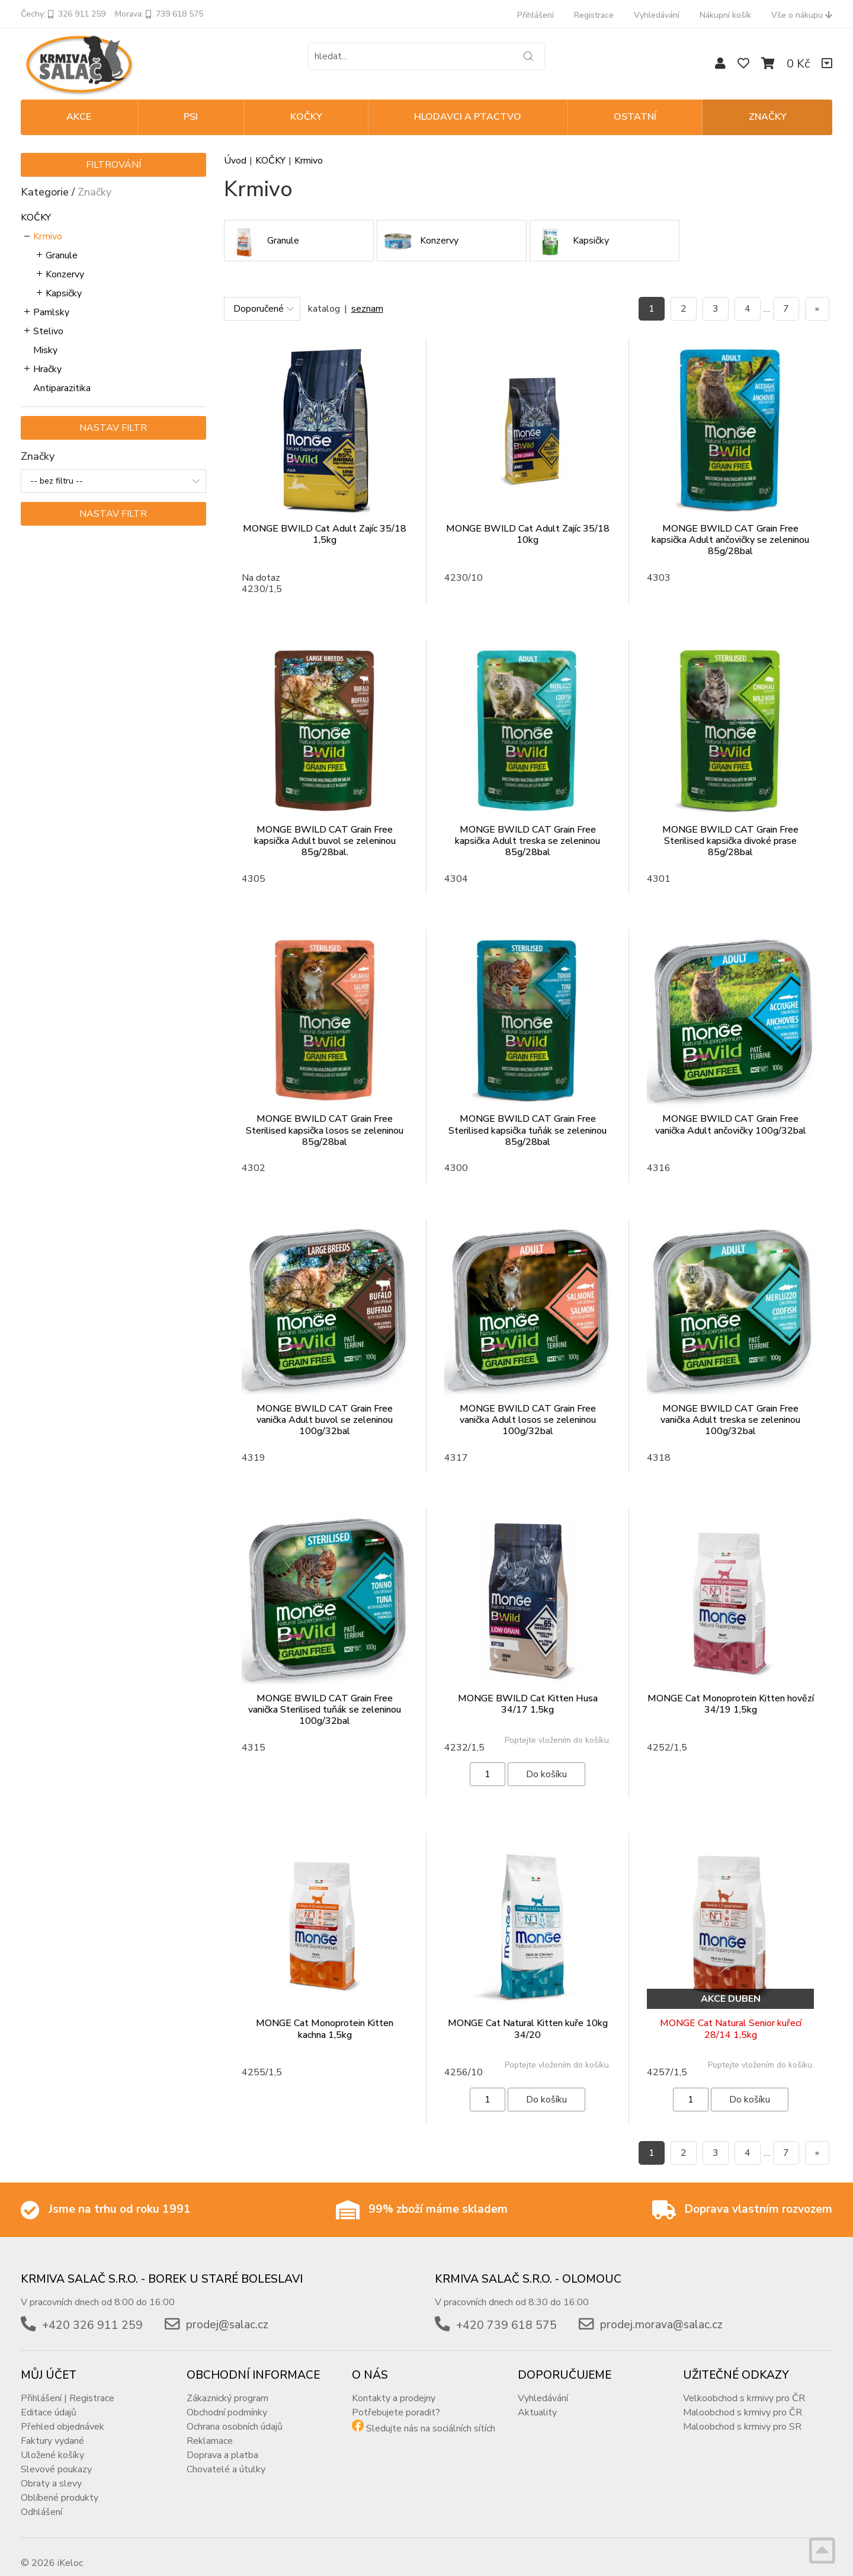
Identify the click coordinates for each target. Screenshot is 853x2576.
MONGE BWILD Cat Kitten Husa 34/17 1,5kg (528, 1704)
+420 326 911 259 (92, 2313)
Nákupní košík (725, 15)
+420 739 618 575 (506, 2313)
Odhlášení (41, 2500)
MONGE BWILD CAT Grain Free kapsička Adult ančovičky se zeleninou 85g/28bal (730, 540)
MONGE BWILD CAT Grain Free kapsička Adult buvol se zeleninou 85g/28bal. (325, 841)
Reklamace (210, 2429)
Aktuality (537, 2400)
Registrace (594, 15)
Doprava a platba (222, 2443)
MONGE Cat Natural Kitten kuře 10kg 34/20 (528, 2029)
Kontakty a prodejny (393, 2386)
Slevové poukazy (56, 2457)
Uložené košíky (52, 2443)
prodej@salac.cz (227, 2313)
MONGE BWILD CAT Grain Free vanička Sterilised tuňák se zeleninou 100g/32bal (324, 1709)
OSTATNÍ (635, 116)
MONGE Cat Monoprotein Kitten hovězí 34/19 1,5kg (730, 1704)
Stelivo (48, 331)
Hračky (47, 369)
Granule (62, 255)
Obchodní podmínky (227, 2400)
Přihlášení (535, 15)
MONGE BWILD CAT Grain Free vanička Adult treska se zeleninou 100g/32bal (730, 1420)
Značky (768, 116)
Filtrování (113, 164)
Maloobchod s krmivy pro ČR (742, 2400)
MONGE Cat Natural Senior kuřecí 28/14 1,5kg (730, 2029)
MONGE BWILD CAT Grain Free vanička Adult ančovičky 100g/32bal (730, 1124)
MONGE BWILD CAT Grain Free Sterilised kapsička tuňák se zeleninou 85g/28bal (527, 1130)
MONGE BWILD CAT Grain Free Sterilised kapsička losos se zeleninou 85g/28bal (324, 1130)
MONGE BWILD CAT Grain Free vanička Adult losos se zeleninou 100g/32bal (528, 1420)
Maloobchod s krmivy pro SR (742, 2414)
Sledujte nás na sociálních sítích (430, 2416)
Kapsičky (64, 293)
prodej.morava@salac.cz (661, 2313)
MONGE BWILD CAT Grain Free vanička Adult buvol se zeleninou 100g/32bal (324, 1420)
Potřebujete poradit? (396, 2400)
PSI (191, 116)
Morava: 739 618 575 (159, 14)
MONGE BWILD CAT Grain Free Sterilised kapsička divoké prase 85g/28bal (730, 841)
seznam (367, 308)
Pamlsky (51, 312)
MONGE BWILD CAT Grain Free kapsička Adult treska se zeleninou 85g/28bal (527, 841)
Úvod (235, 160)
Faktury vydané (52, 2429)
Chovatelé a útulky (226, 2457)
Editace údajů (48, 2400)
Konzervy (65, 274)
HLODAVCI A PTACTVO (467, 116)
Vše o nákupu (801, 15)
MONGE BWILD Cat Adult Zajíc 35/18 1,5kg (324, 534)
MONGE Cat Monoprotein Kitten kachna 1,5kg (324, 2029)
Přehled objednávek (62, 2414)
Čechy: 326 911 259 (63, 14)
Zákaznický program (227, 2386)
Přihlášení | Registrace (67, 2386)
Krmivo (47, 236)
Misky (45, 350)
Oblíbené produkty (59, 2485)
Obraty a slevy (51, 2471)
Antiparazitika (62, 388)
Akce (78, 116)
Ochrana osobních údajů (235, 2414)
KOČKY (306, 116)
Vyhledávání (656, 15)
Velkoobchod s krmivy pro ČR (744, 2386)
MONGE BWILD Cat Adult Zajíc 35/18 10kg (528, 534)
